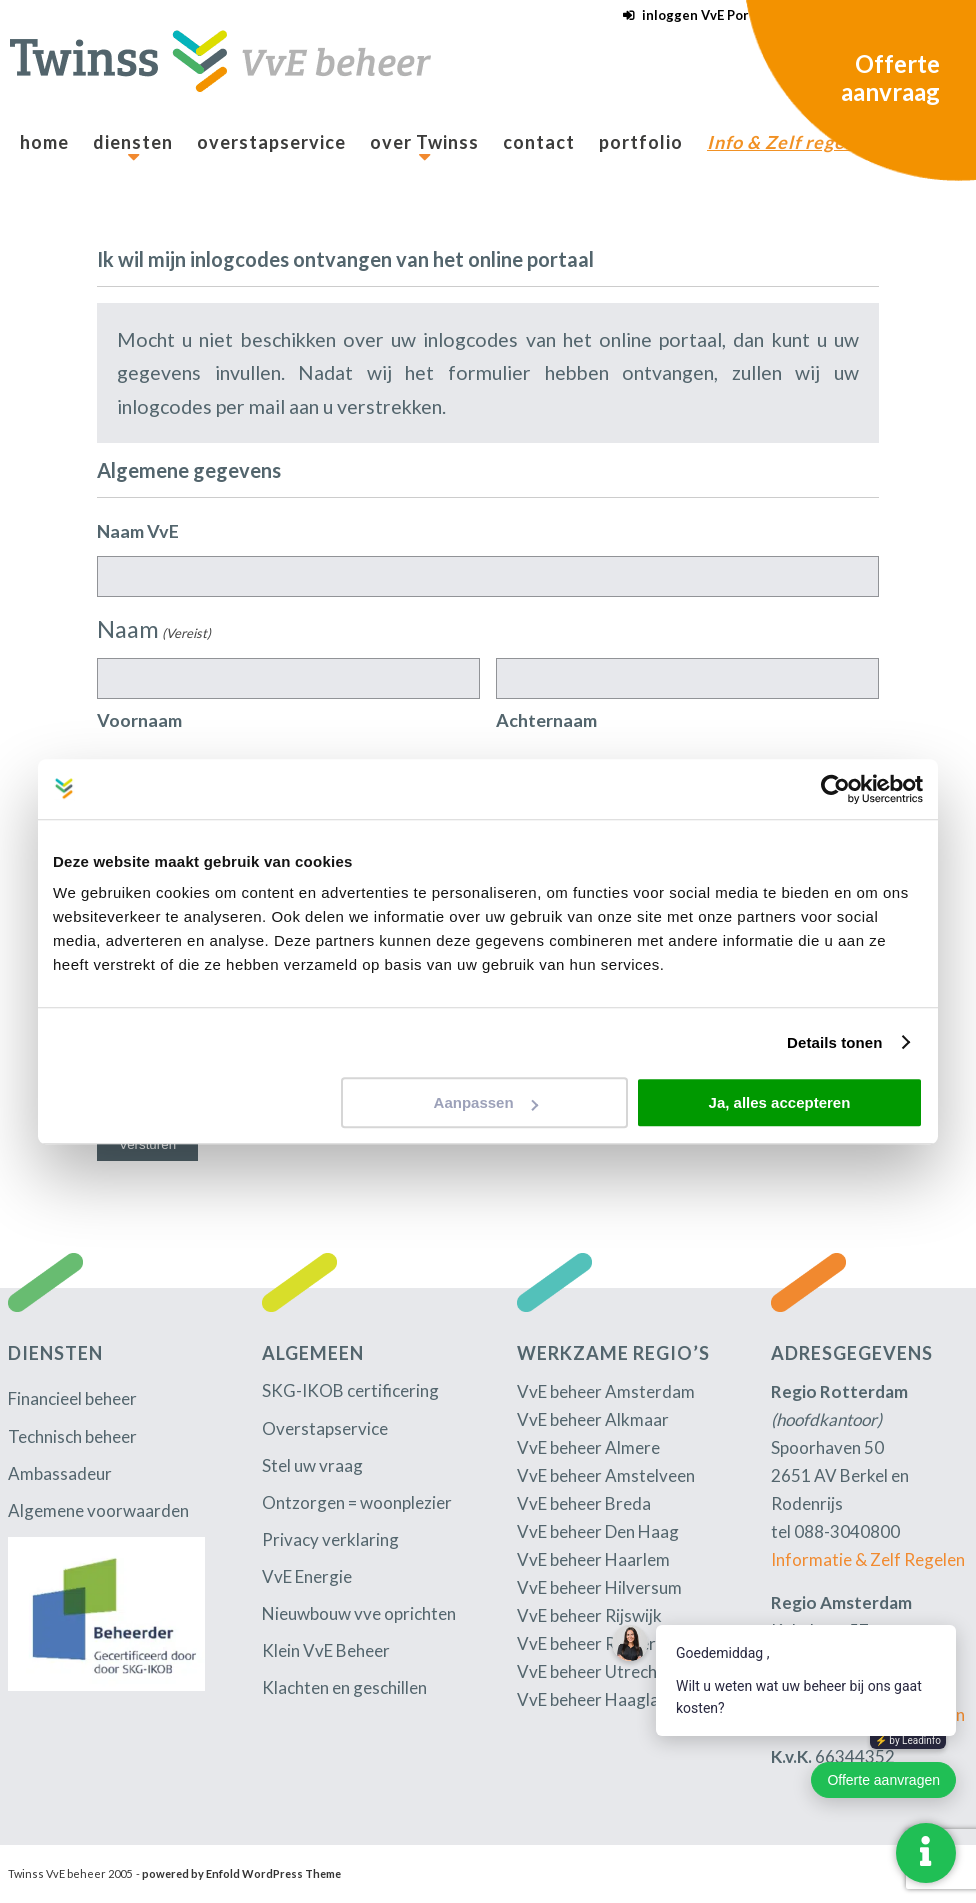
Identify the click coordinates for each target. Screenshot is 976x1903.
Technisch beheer (72, 1436)
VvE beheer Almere (588, 1447)
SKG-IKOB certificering (350, 1390)
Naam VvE (138, 531)
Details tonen (834, 1042)
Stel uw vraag (312, 1465)
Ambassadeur (60, 1473)
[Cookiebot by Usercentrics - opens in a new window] (835, 789)
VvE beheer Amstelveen (606, 1475)
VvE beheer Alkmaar (593, 1419)
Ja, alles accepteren (780, 1102)
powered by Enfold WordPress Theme (241, 1873)
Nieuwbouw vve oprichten (359, 1613)
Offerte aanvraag (890, 77)
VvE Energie (307, 1576)
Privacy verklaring (330, 1539)
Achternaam (546, 720)
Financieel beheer (72, 1398)
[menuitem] (693, 15)
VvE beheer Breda (584, 1503)
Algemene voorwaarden (98, 1510)
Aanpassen (486, 1102)
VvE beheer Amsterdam (606, 1391)
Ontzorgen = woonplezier (357, 1502)
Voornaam (139, 720)
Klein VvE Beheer (326, 1650)
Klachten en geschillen (344, 1687)
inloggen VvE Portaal (707, 15)
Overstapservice (325, 1428)
